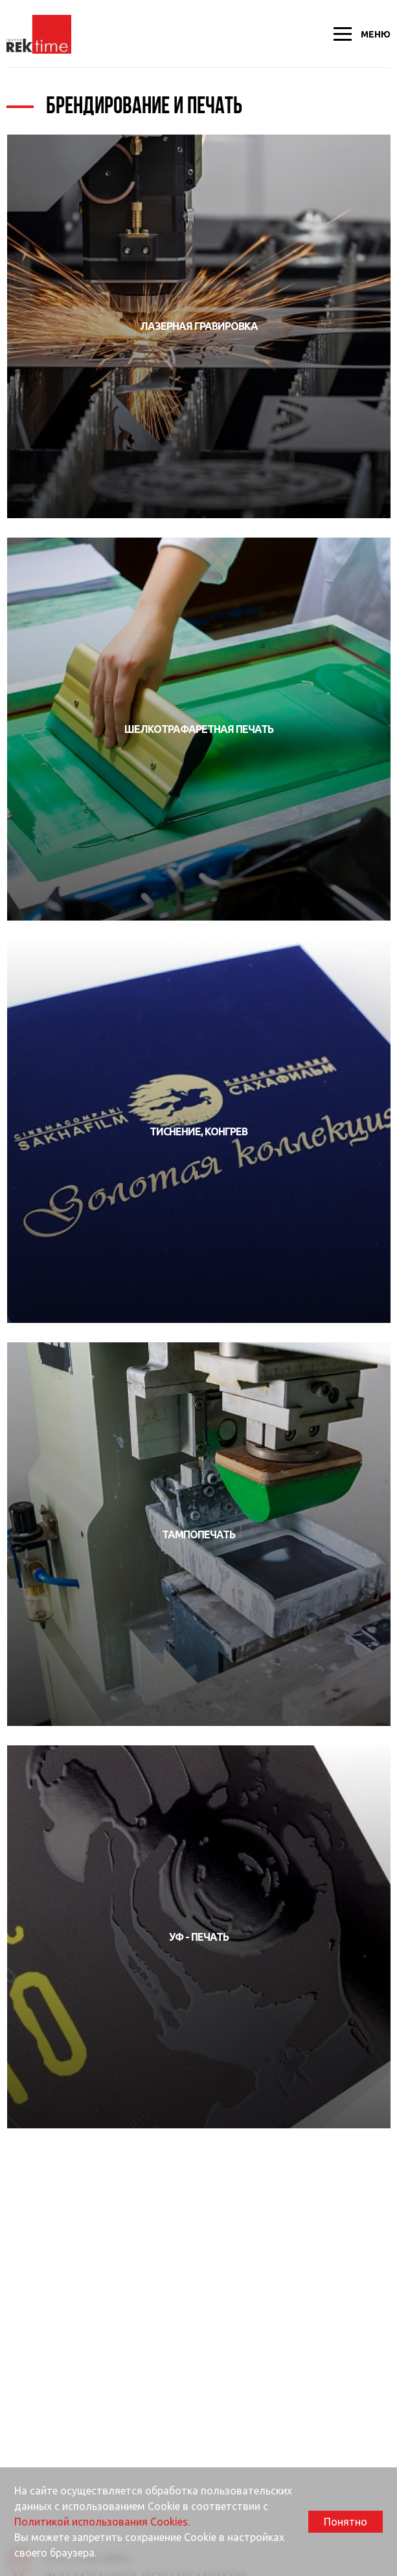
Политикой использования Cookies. (102, 2521)
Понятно (345, 2521)
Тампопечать (198, 1534)
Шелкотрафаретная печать (198, 729)
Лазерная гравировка (199, 326)
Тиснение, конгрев (198, 1131)
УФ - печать (199, 1937)
